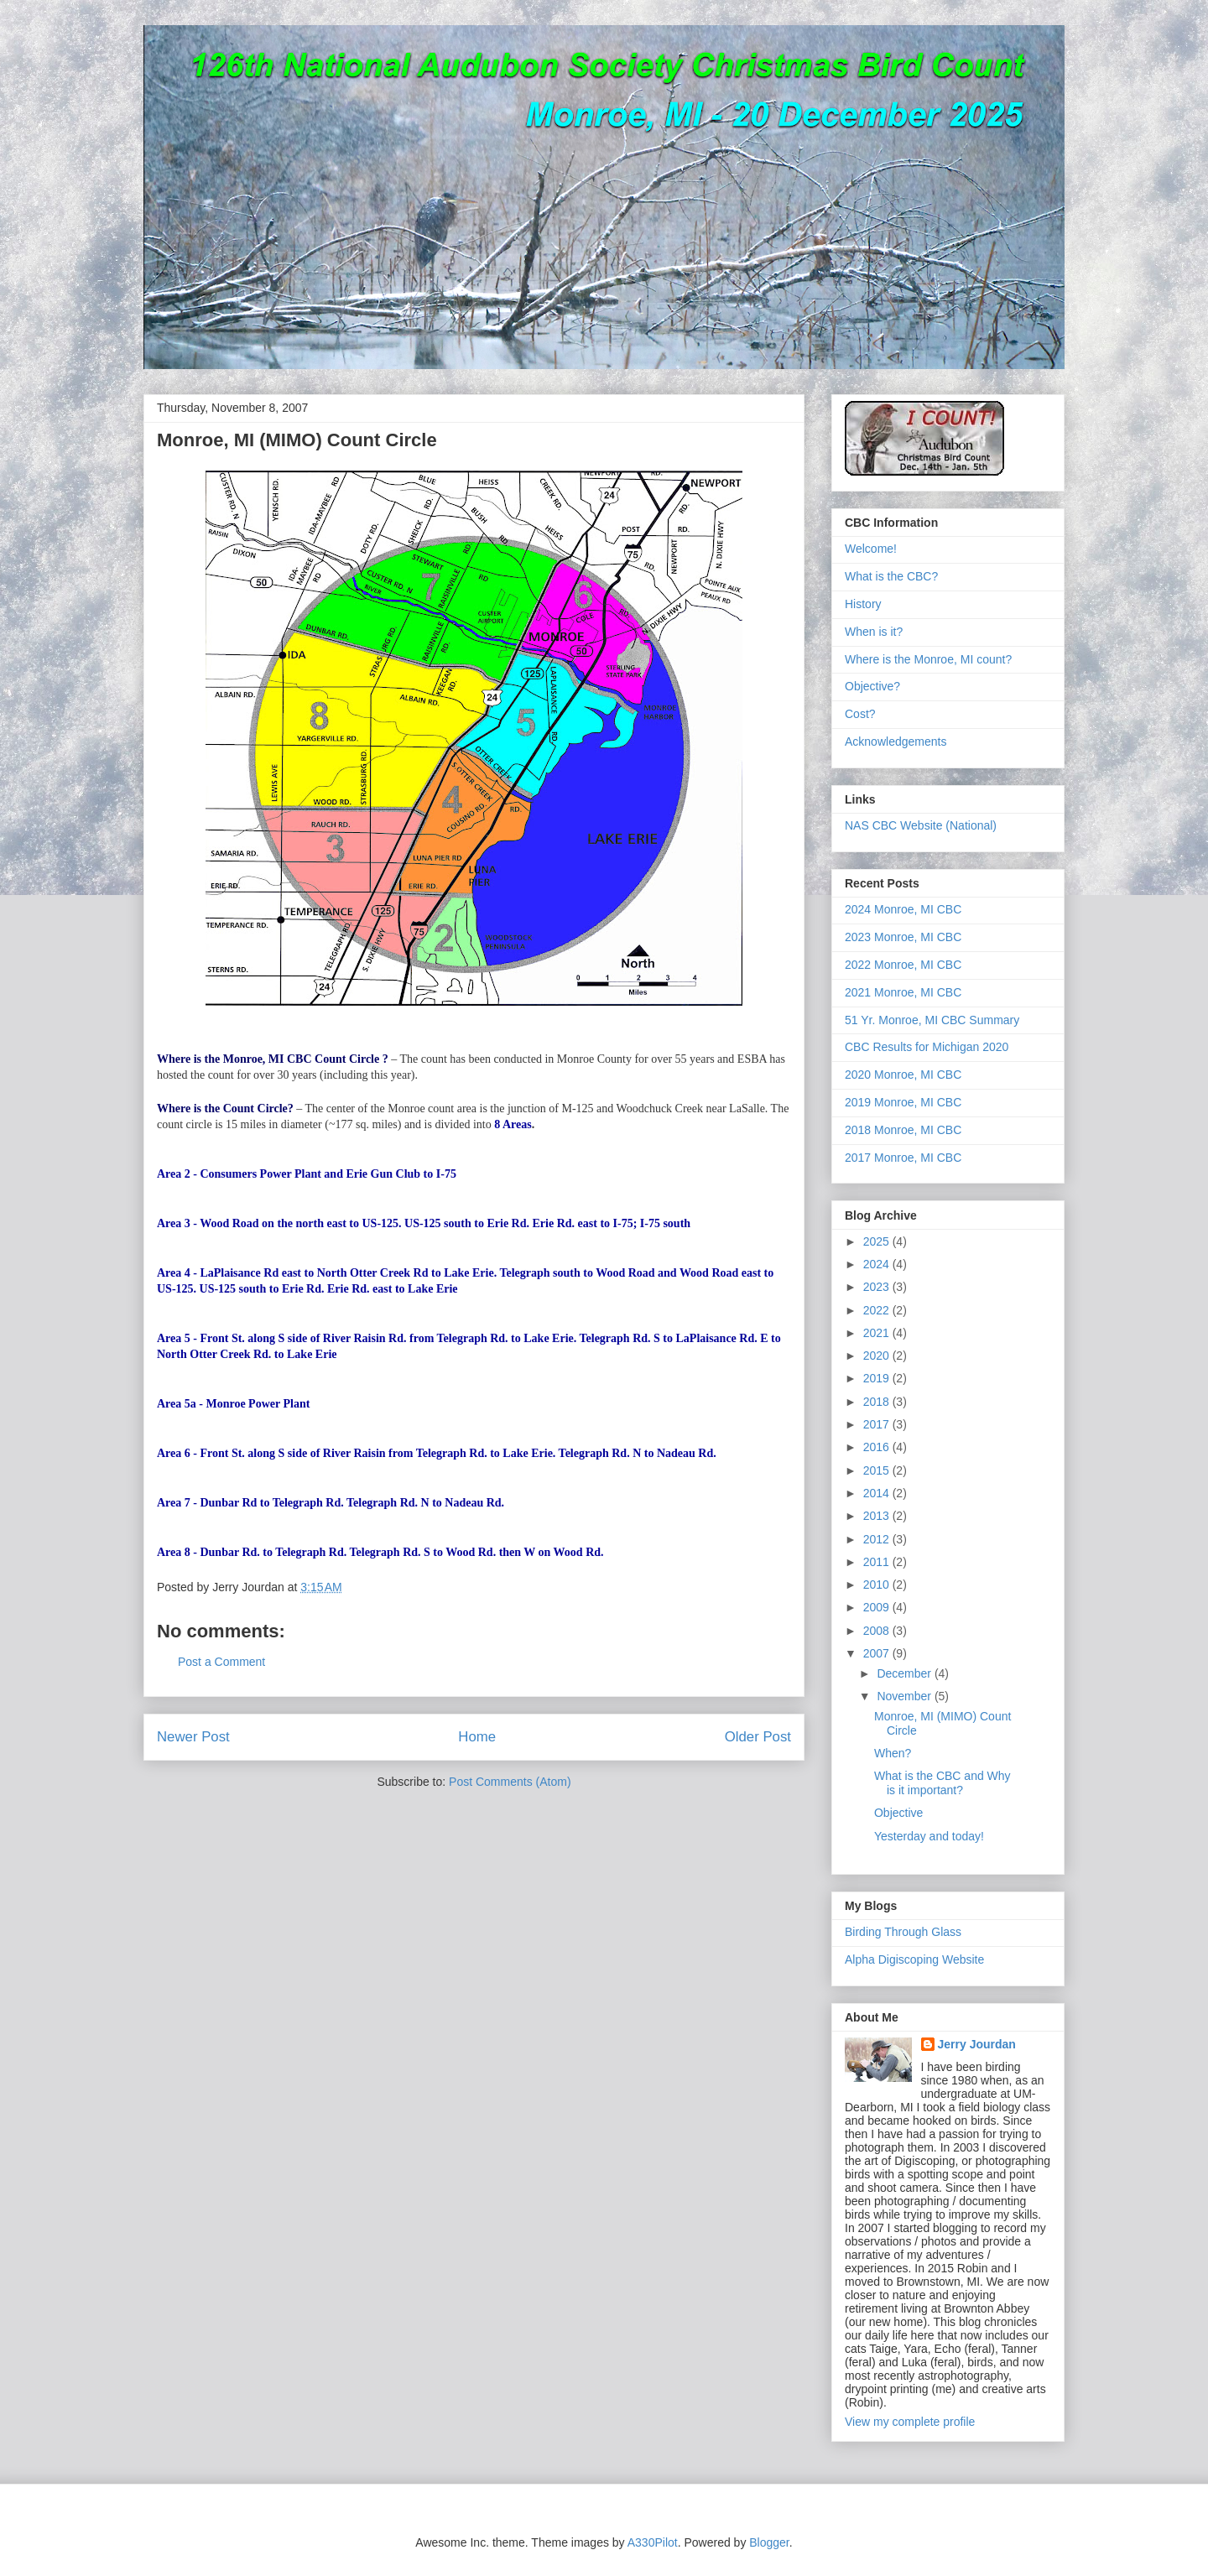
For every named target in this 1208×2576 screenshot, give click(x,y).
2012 (878, 1539)
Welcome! (871, 548)
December (905, 1673)
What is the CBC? (891, 576)
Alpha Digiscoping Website (914, 1959)
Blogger (769, 2542)
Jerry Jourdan (977, 2044)
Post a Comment (221, 1661)
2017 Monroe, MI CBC (903, 1157)
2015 (878, 1470)
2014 (878, 1493)
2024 (878, 1264)
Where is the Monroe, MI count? (928, 659)
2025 (878, 1241)
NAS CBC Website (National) (921, 825)
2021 (878, 1333)
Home (477, 1737)
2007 (878, 1653)
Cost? (860, 714)
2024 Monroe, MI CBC (903, 909)
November (905, 1696)
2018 (878, 1401)
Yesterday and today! (929, 1836)
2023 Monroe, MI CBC (903, 937)
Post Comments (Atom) (509, 1781)
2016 (878, 1447)
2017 (878, 1424)
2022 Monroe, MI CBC (903, 964)
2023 (878, 1286)
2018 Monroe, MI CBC (903, 1130)
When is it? (874, 631)
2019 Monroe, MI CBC (903, 1102)
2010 (878, 1584)
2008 (878, 1630)
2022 (878, 1310)
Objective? (872, 686)
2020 (878, 1355)
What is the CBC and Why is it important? (942, 1783)
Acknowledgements (895, 741)
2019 (878, 1378)
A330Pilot (652, 2542)
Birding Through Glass (903, 1932)
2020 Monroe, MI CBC (903, 1074)
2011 (878, 1562)
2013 (878, 1515)
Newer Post (193, 1737)
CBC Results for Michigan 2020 (926, 1047)
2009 (878, 1607)
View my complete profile (910, 2421)
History (863, 604)
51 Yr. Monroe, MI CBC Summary (932, 1020)
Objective (898, 1812)
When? (892, 1753)
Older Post (758, 1737)
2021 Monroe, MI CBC (903, 992)
